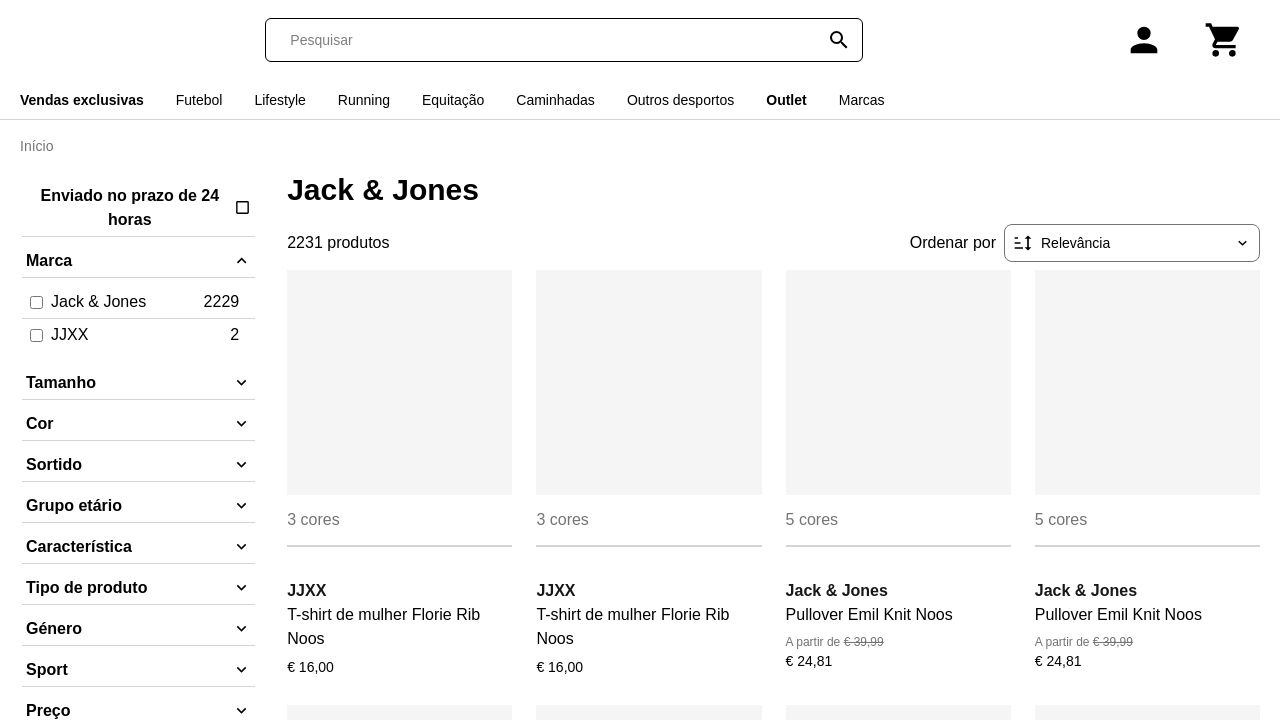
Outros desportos (680, 100)
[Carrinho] (1224, 40)
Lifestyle (279, 100)
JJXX (306, 590)
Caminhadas (555, 100)
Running (364, 100)
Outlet (786, 100)
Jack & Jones (837, 590)
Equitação (453, 100)
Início (36, 146)
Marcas (862, 100)
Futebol (199, 100)
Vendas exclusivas (82, 100)
